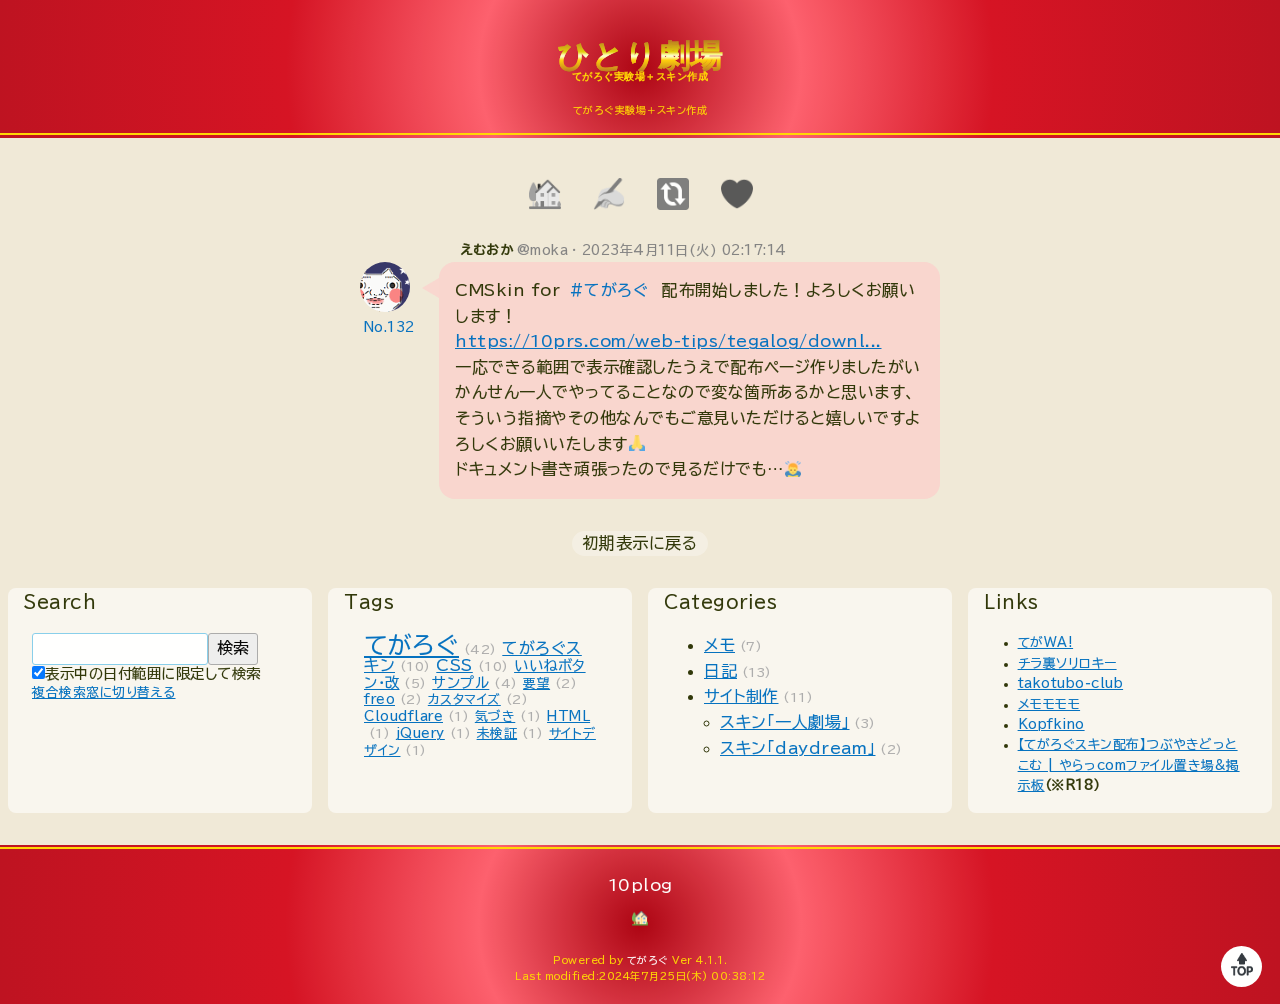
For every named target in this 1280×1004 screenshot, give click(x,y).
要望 (536, 683)
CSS (454, 665)
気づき (495, 716)
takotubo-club (1071, 683)
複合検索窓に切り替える (104, 692)
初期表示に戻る (640, 543)
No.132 (389, 327)
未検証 (497, 733)
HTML (568, 716)
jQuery (420, 733)
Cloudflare (403, 716)
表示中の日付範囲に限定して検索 (146, 673)
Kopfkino (1051, 724)
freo (379, 699)
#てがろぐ (609, 290)
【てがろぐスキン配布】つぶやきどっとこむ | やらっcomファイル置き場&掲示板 (1129, 765)
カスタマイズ (464, 699)
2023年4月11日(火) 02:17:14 (684, 250)
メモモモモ (1049, 704)
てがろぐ (411, 645)
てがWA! (1046, 642)
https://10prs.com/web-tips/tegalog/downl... (668, 341)
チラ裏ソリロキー (1067, 663)
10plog (640, 71)
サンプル (460, 682)
